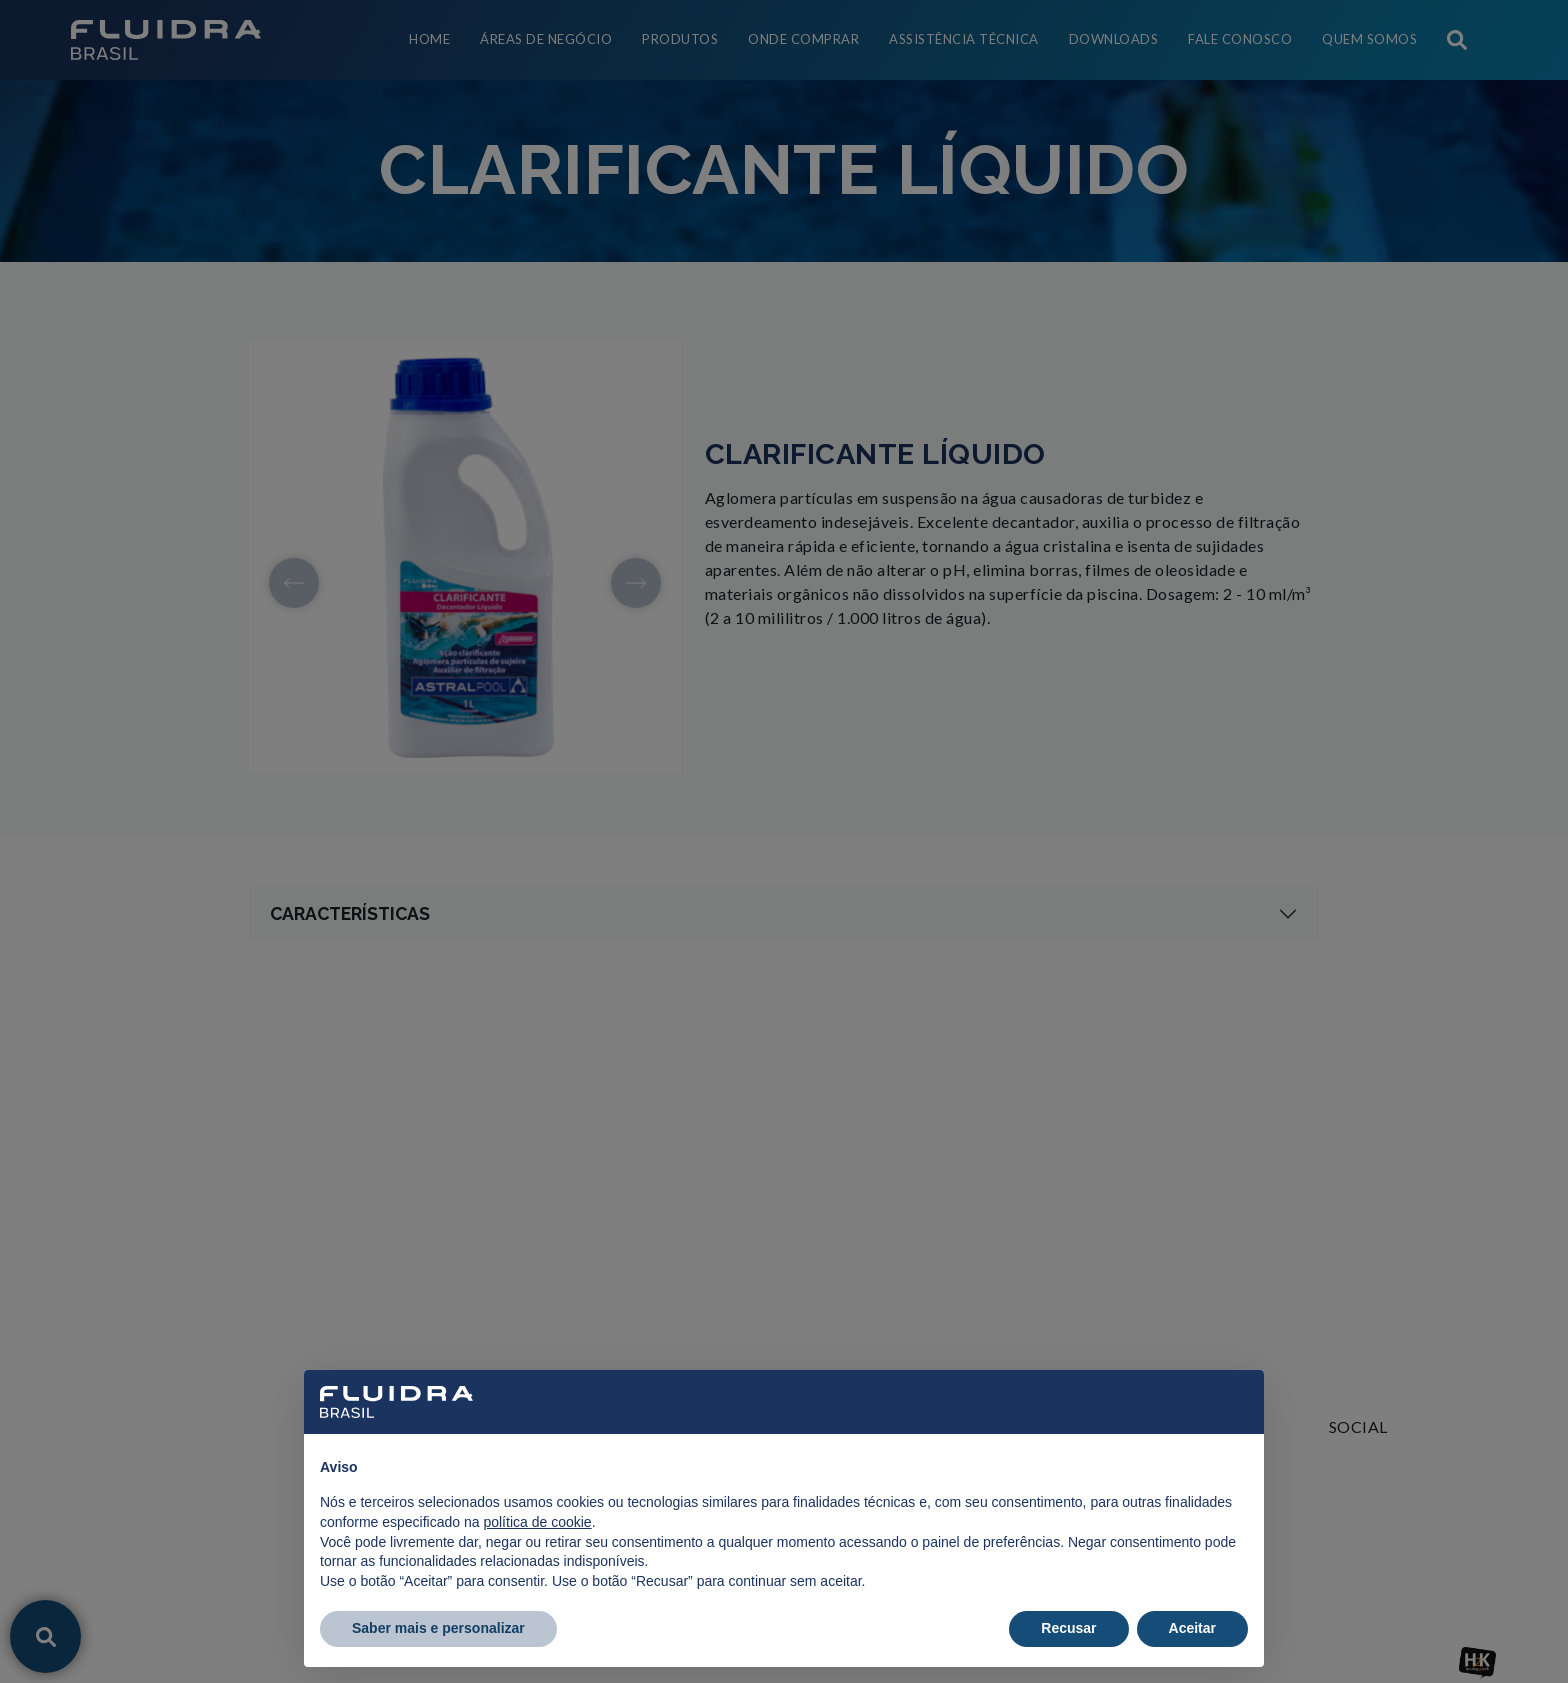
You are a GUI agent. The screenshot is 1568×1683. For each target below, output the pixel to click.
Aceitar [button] (1192, 1628)
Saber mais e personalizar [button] (438, 1628)
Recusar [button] (1068, 1628)
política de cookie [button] (537, 1522)
